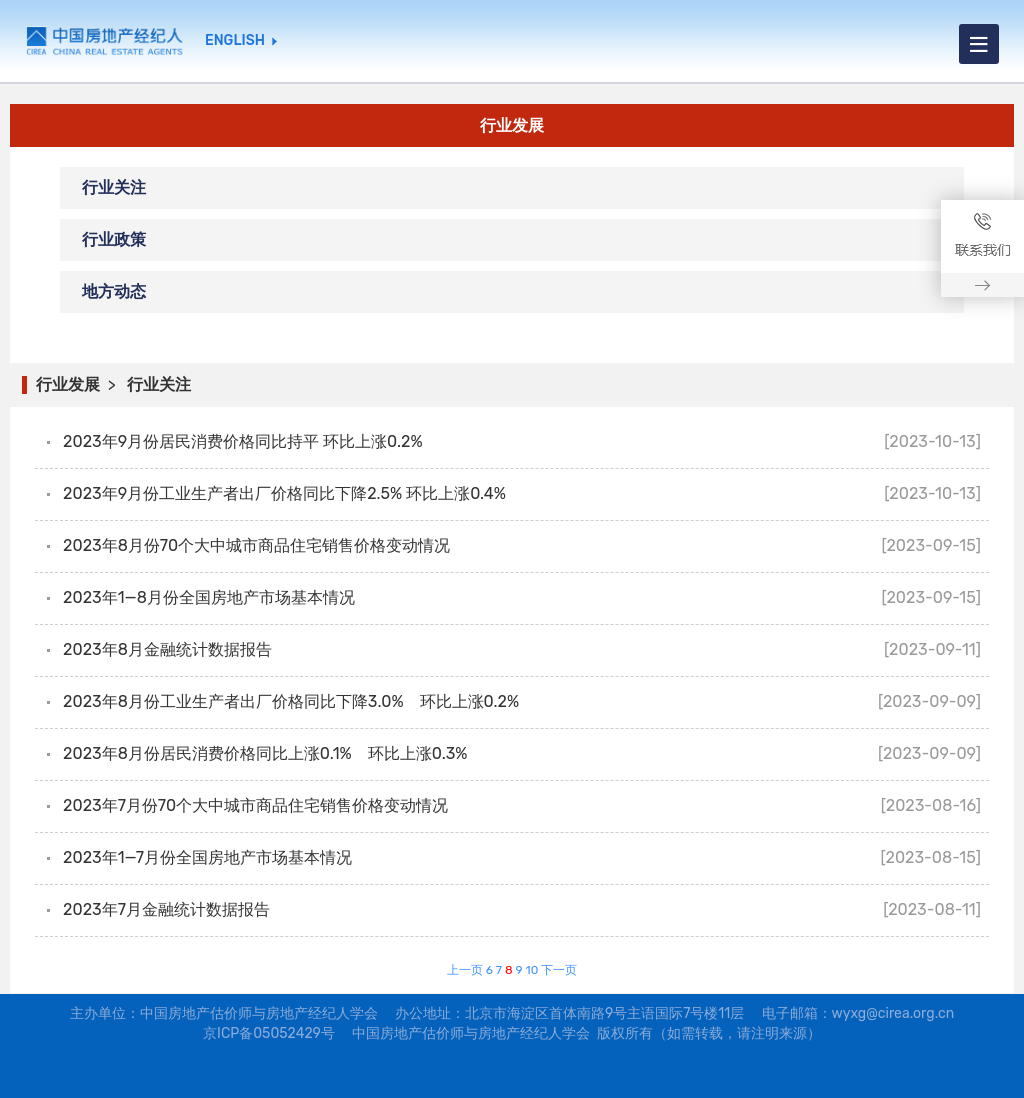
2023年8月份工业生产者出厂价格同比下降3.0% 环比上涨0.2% (291, 701)
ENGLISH (235, 41)
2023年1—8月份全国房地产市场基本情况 (209, 597)
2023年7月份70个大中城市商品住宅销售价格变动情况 (255, 805)
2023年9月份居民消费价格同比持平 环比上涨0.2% (242, 441)
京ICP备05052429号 (269, 1033)
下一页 (559, 970)
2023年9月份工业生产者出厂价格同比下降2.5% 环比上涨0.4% (284, 493)
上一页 (465, 970)
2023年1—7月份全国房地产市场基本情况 (207, 857)
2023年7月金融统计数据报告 (166, 909)
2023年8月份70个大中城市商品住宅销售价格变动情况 (256, 545)
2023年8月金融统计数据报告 (167, 649)
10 (532, 970)
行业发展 (68, 384)
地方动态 (114, 291)
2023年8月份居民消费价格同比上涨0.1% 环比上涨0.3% (265, 753)
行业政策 (114, 239)
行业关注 (114, 187)
